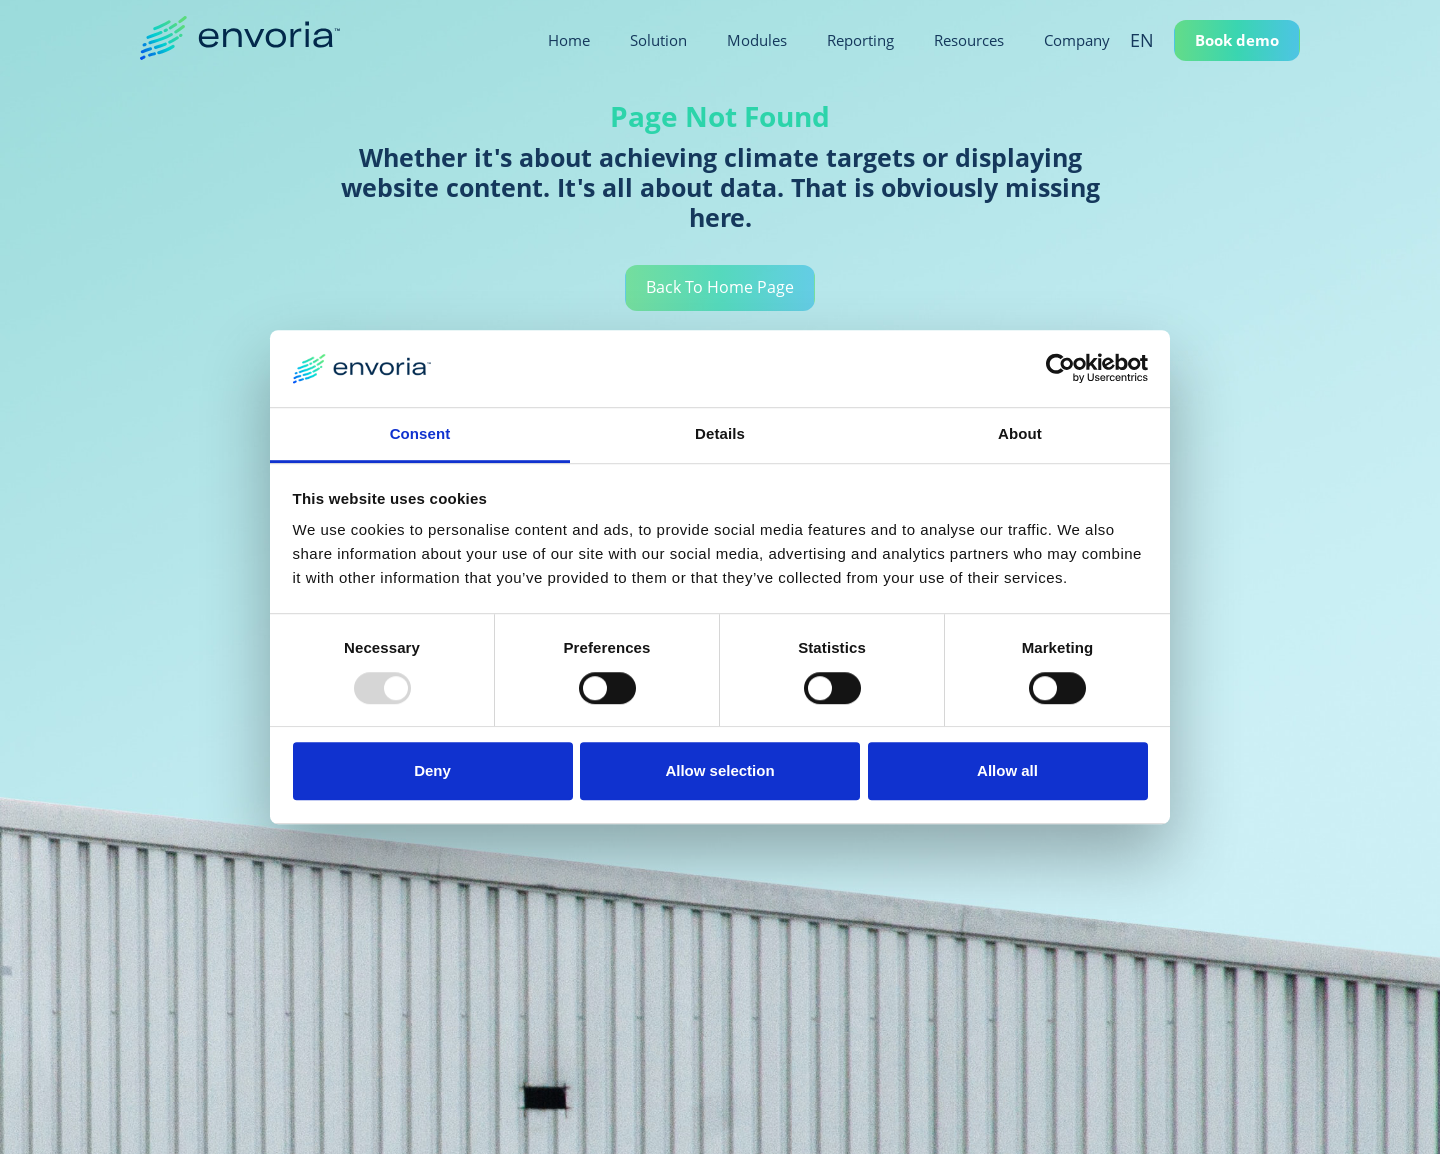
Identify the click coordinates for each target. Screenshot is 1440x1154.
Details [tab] (720, 433)
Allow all (1007, 770)
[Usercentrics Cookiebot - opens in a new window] (1060, 369)
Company (1077, 40)
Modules (757, 40)
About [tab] (1020, 433)
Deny (432, 770)
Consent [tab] (420, 433)
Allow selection (719, 770)
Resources (969, 40)
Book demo (1237, 40)
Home (569, 40)
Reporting (860, 40)
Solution (658, 40)
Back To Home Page (720, 289)
